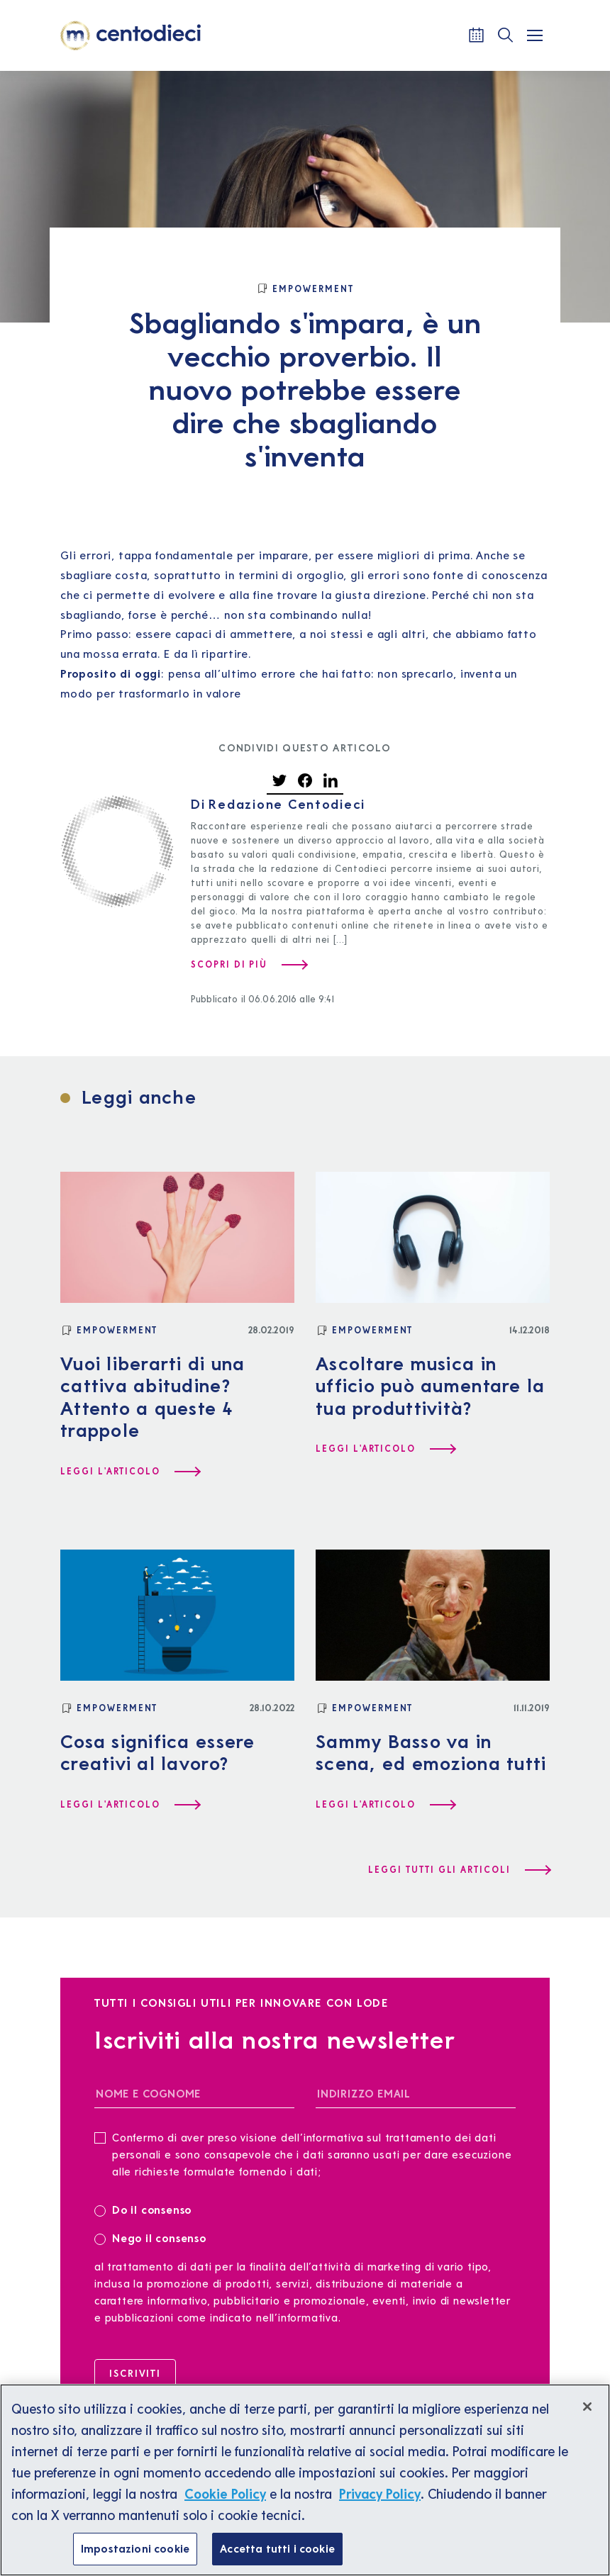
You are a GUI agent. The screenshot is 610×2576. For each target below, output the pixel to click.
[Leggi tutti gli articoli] (459, 1870)
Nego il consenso (150, 2237)
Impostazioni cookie (135, 2558)
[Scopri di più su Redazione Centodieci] (248, 964)
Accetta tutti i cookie (277, 2558)
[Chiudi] (587, 2416)
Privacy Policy (380, 2503)
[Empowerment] (304, 289)
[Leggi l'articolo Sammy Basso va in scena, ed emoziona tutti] (385, 1804)
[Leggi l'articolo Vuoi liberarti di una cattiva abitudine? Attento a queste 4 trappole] (129, 1471)
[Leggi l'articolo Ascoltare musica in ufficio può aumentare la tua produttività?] (385, 1449)
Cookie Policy (225, 2503)
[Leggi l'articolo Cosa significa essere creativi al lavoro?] (129, 1804)
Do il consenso (147, 2209)
